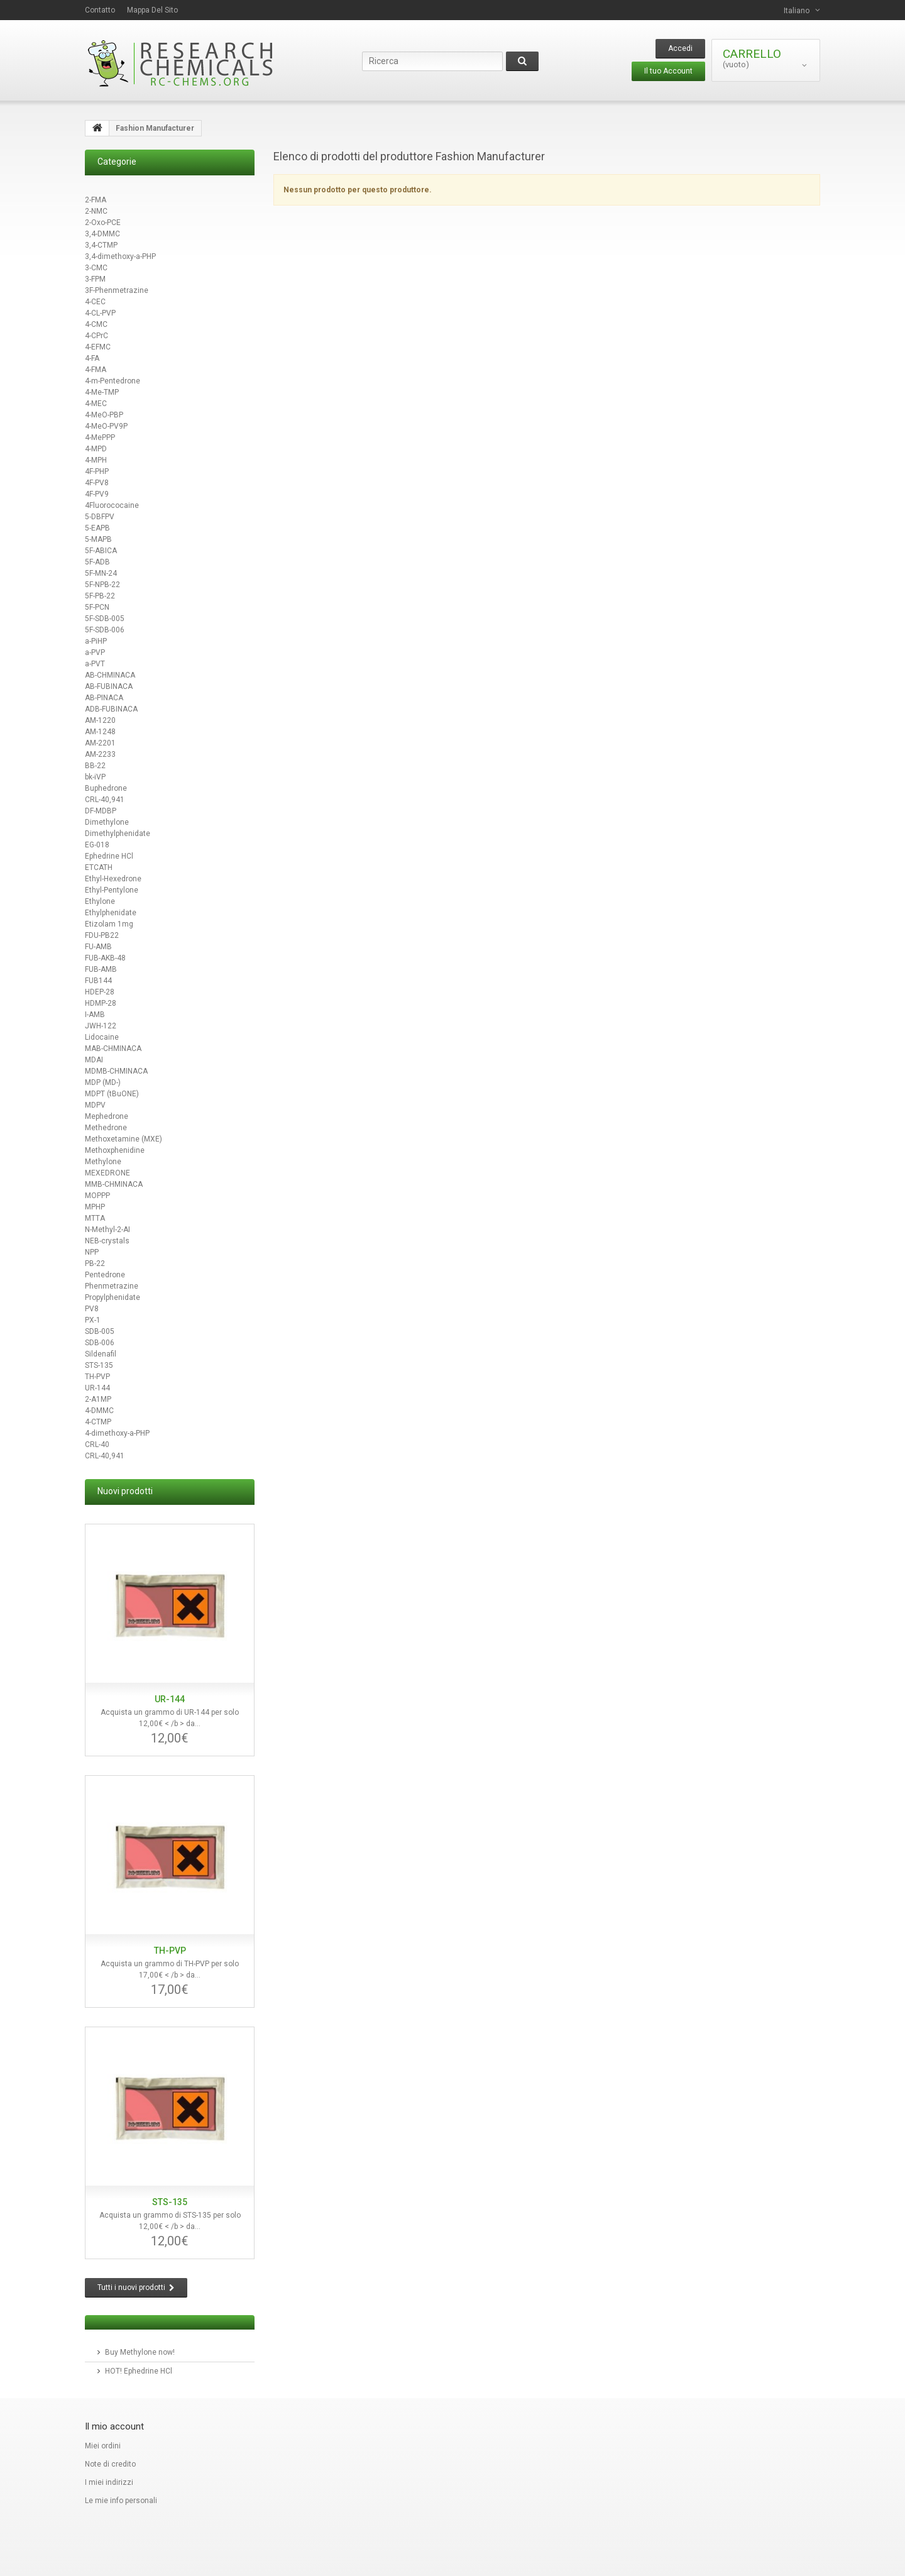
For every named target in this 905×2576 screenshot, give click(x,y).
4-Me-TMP (102, 392)
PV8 (92, 1308)
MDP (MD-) (103, 1082)
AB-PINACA (104, 697)
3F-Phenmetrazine (116, 290)
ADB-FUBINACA (111, 709)
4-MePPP (100, 437)
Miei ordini (103, 2445)
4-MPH (96, 460)
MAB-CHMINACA (113, 1048)
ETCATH (98, 867)
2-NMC (96, 211)
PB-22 (95, 1263)
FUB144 (98, 980)
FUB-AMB (101, 969)
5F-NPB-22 (102, 584)
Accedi (680, 48)
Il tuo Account (668, 71)
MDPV (95, 1105)
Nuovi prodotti (125, 1491)
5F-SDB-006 (104, 629)
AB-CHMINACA (110, 675)
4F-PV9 (97, 494)
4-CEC (95, 301)
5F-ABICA (101, 550)
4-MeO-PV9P (106, 426)
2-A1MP (98, 1399)
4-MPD (96, 448)
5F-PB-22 (100, 596)
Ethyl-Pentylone (111, 890)
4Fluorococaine (112, 505)
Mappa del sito (152, 10)
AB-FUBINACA (109, 686)
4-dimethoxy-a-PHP (117, 1433)
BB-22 (95, 765)
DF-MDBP (100, 810)
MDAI (94, 1059)
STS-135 (99, 1365)
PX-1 (93, 1320)
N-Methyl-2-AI (107, 1229)
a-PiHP (96, 641)
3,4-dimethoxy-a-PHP (120, 256)
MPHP (95, 1207)
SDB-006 (99, 1342)
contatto (100, 10)
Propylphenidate (112, 1297)
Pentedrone (105, 1274)
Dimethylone (107, 822)
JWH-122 (100, 1025)
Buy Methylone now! (140, 2352)
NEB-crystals (107, 1240)
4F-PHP (97, 471)
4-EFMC (98, 347)
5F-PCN (97, 607)
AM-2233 (100, 754)
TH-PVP (97, 1376)
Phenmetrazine (111, 1286)
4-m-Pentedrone (112, 381)
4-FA (92, 358)
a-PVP (95, 652)
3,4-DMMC (102, 233)
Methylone (103, 1161)
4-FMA (95, 369)
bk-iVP (95, 777)
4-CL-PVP (100, 313)
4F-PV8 (97, 482)
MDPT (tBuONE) (112, 1093)
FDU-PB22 (102, 935)
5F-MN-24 (101, 573)
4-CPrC (96, 335)
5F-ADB (97, 562)
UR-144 (97, 1388)
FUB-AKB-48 (105, 958)
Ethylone (100, 901)
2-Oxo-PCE (103, 222)
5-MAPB (98, 539)
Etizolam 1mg (109, 924)
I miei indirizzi (109, 2482)
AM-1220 (100, 720)
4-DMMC (99, 1410)
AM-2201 (100, 743)
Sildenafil (100, 1354)
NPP (92, 1252)
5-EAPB (97, 528)
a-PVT (95, 663)
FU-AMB (98, 946)
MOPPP (97, 1195)
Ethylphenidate (110, 912)
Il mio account (114, 2426)
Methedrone (106, 1127)
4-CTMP (98, 1421)
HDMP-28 (100, 1003)
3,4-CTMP (101, 245)
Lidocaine (102, 1037)
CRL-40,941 (104, 799)
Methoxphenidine (115, 1150)
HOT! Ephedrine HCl (138, 2371)
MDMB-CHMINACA (116, 1071)
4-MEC (96, 403)
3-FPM (95, 279)
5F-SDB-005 (104, 618)
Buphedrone (106, 788)
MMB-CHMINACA (114, 1184)
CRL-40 (97, 1444)
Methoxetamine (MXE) (123, 1139)
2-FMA (95, 199)
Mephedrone (106, 1116)
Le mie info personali (121, 2500)
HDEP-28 (99, 992)
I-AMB (95, 1014)
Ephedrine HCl (109, 856)
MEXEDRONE (107, 1173)
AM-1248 (100, 731)
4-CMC (96, 324)
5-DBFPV (99, 516)
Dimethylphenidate (117, 833)
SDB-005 (99, 1331)
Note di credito (110, 2464)
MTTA (95, 1218)
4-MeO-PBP (104, 414)
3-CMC (96, 267)
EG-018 (97, 844)
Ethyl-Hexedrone (113, 878)
